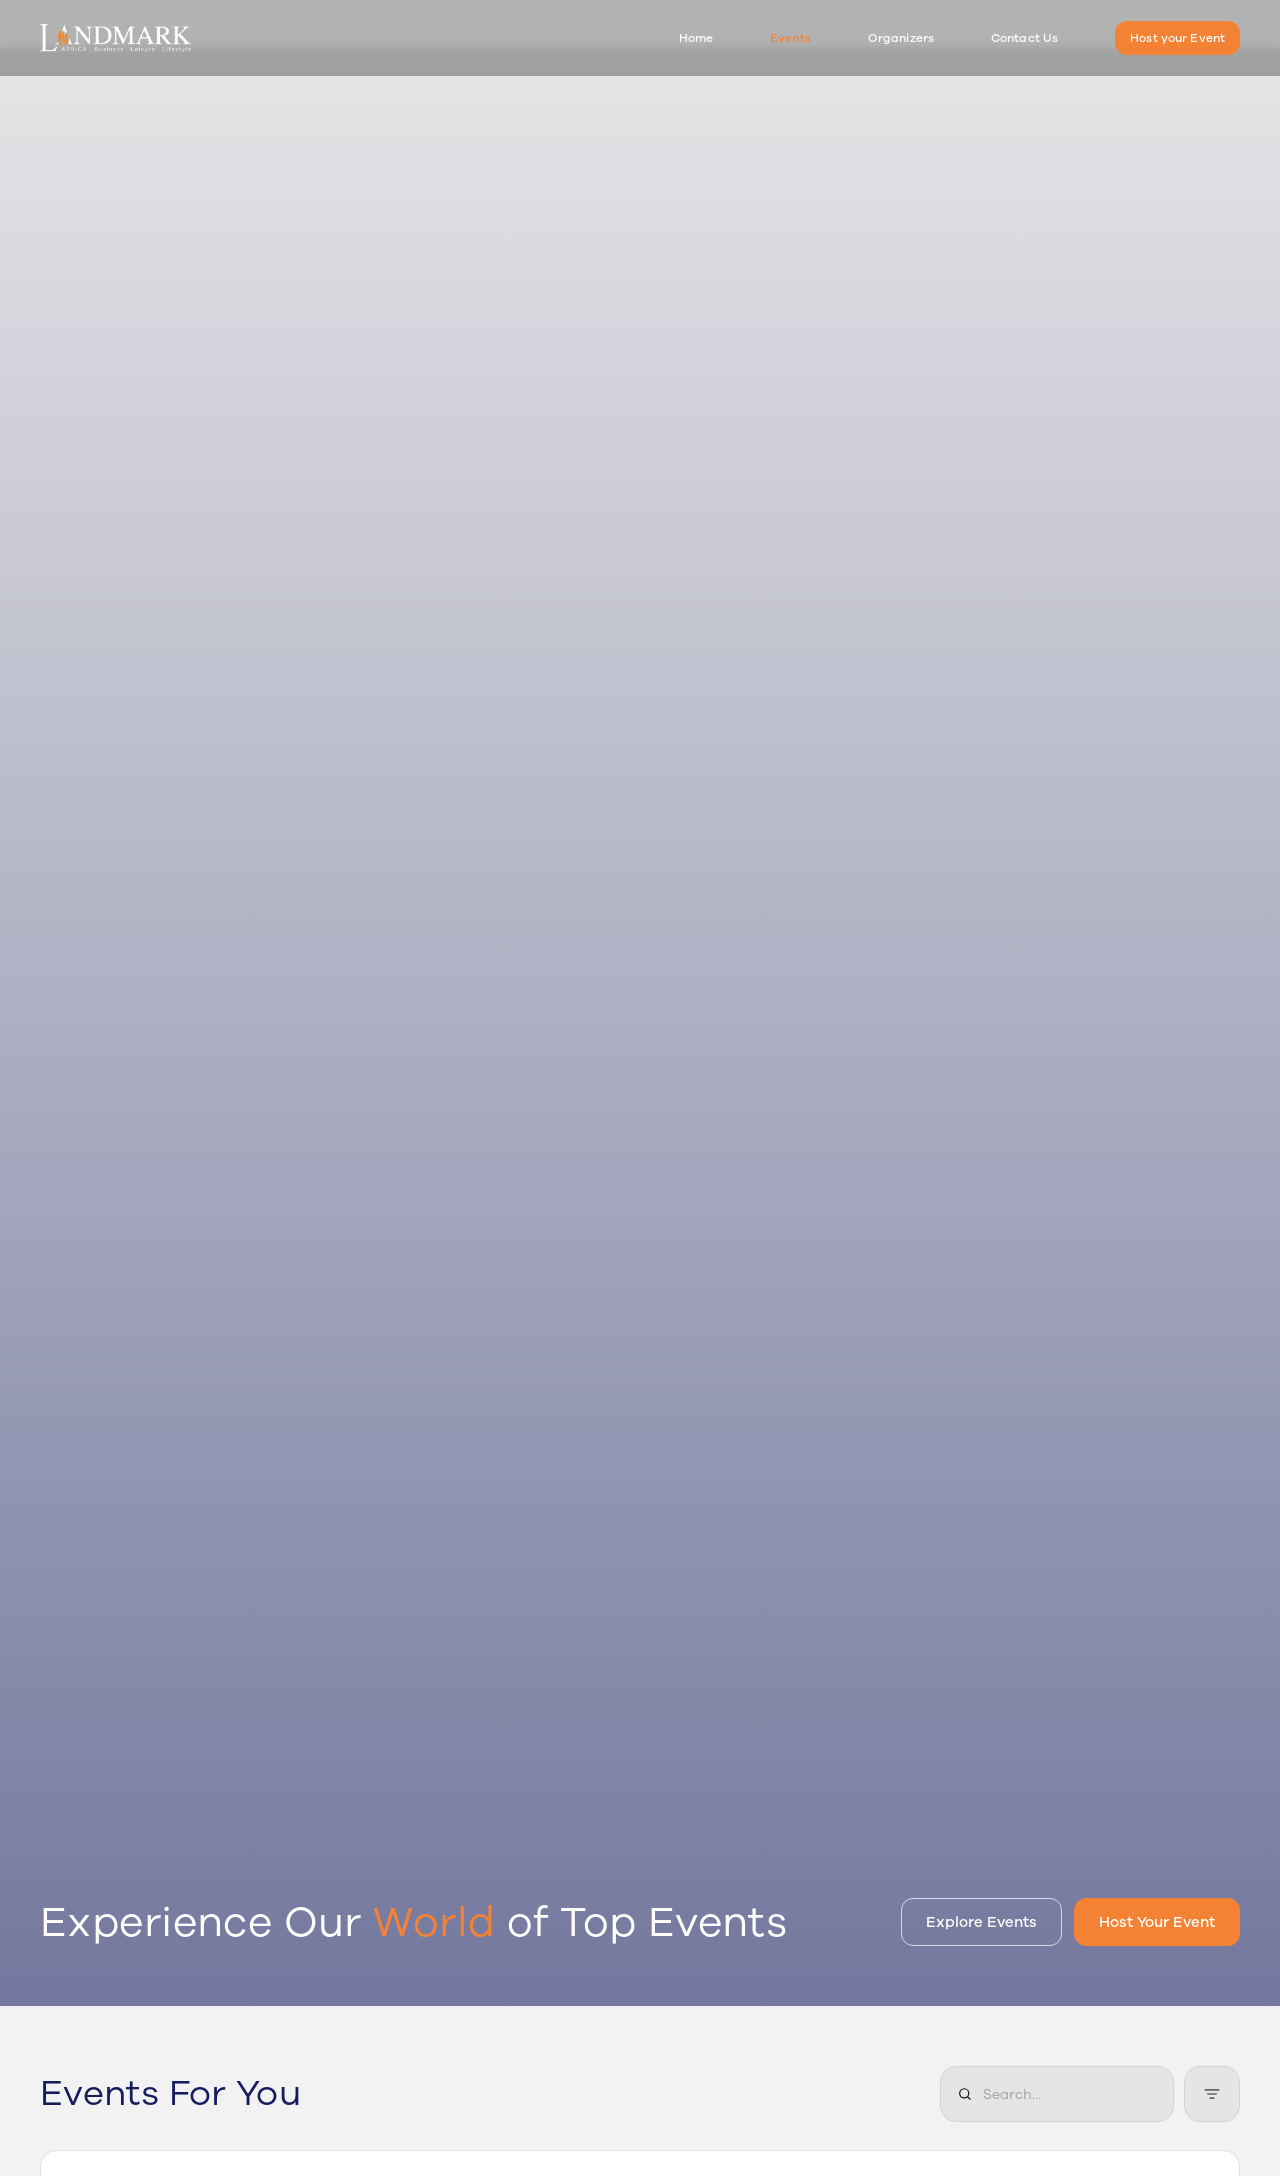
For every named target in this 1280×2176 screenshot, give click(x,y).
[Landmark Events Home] (116, 38)
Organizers (901, 38)
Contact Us (1024, 38)
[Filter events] (1212, 2094)
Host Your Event (1157, 1922)
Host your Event (1177, 38)
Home (696, 38)
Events (790, 38)
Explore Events (981, 1922)
